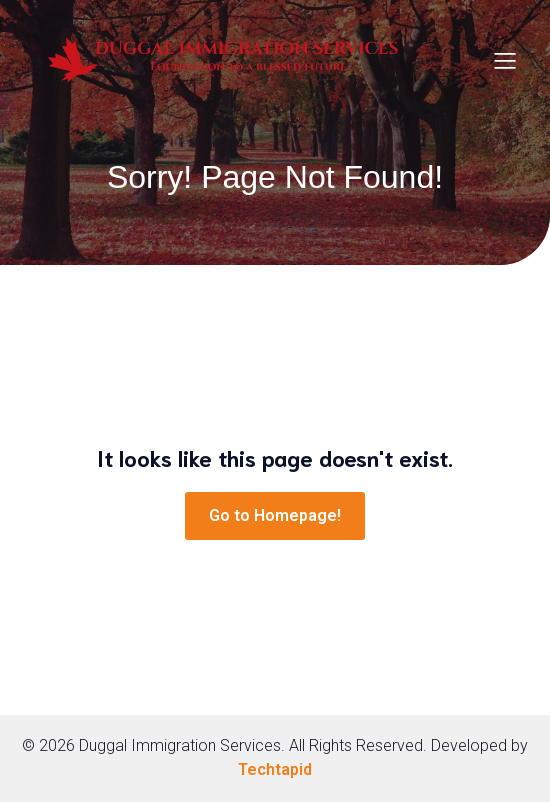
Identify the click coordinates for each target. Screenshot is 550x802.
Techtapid (275, 769)
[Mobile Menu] (505, 60)
